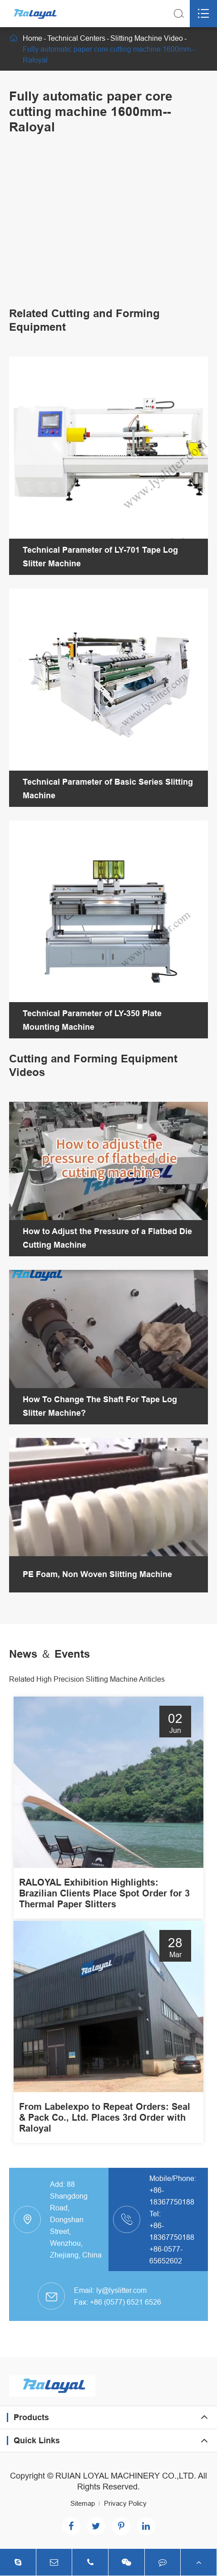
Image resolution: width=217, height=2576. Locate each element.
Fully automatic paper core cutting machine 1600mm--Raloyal (109, 54)
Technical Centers (76, 38)
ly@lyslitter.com (121, 2290)
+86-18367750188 (171, 2196)
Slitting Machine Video (146, 38)
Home (32, 38)
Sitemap (82, 2503)
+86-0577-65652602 (165, 2255)
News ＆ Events (49, 1653)
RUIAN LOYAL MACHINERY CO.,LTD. (125, 2475)
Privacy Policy (125, 2503)
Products (31, 2417)
